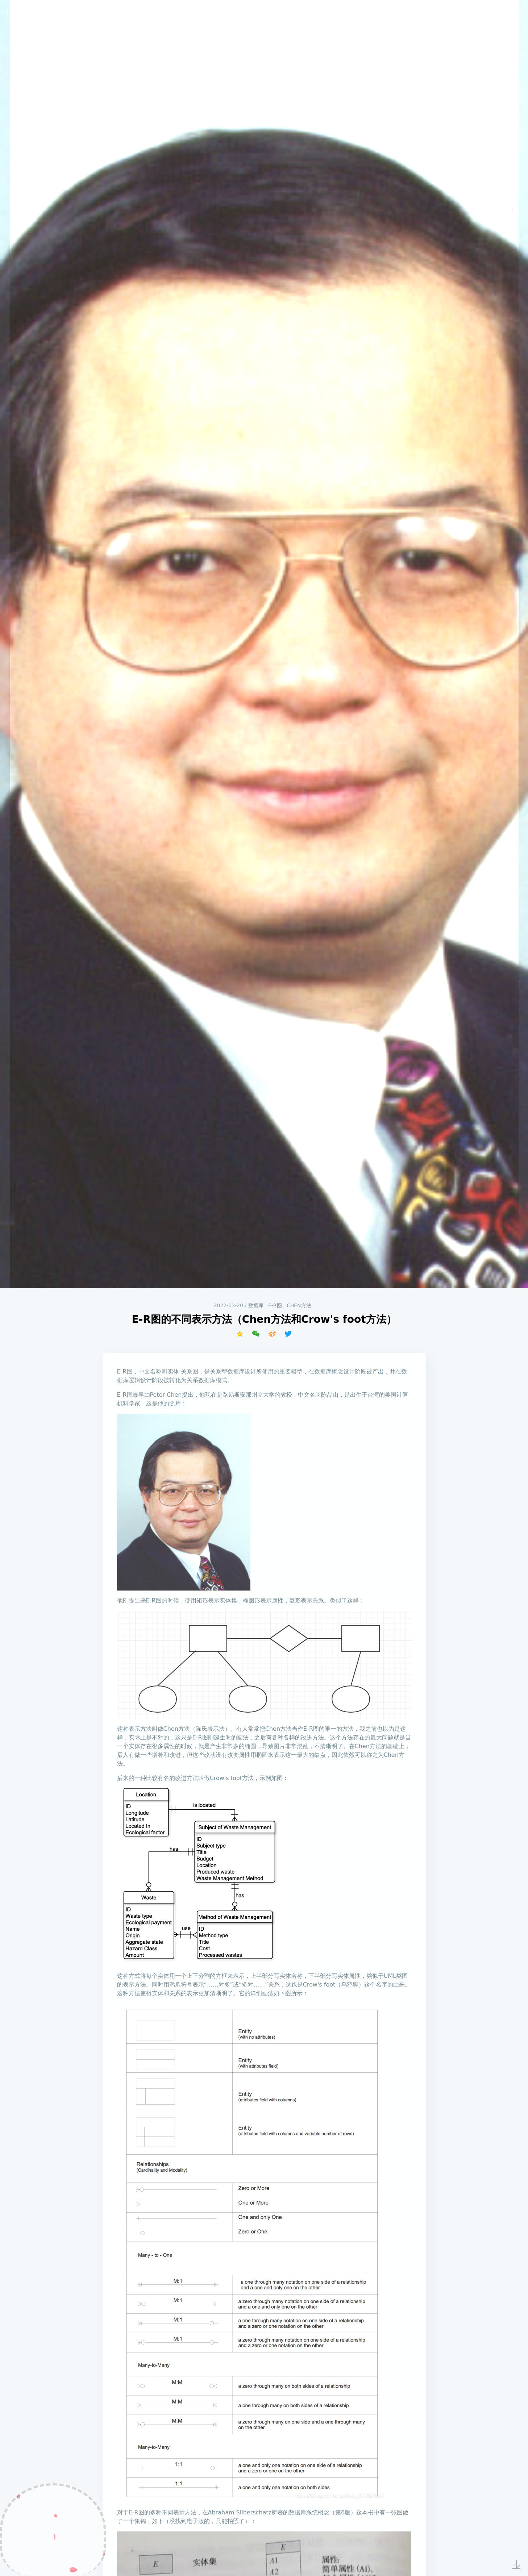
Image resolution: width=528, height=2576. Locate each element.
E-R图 (275, 1305)
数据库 (255, 1305)
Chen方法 (299, 1305)
